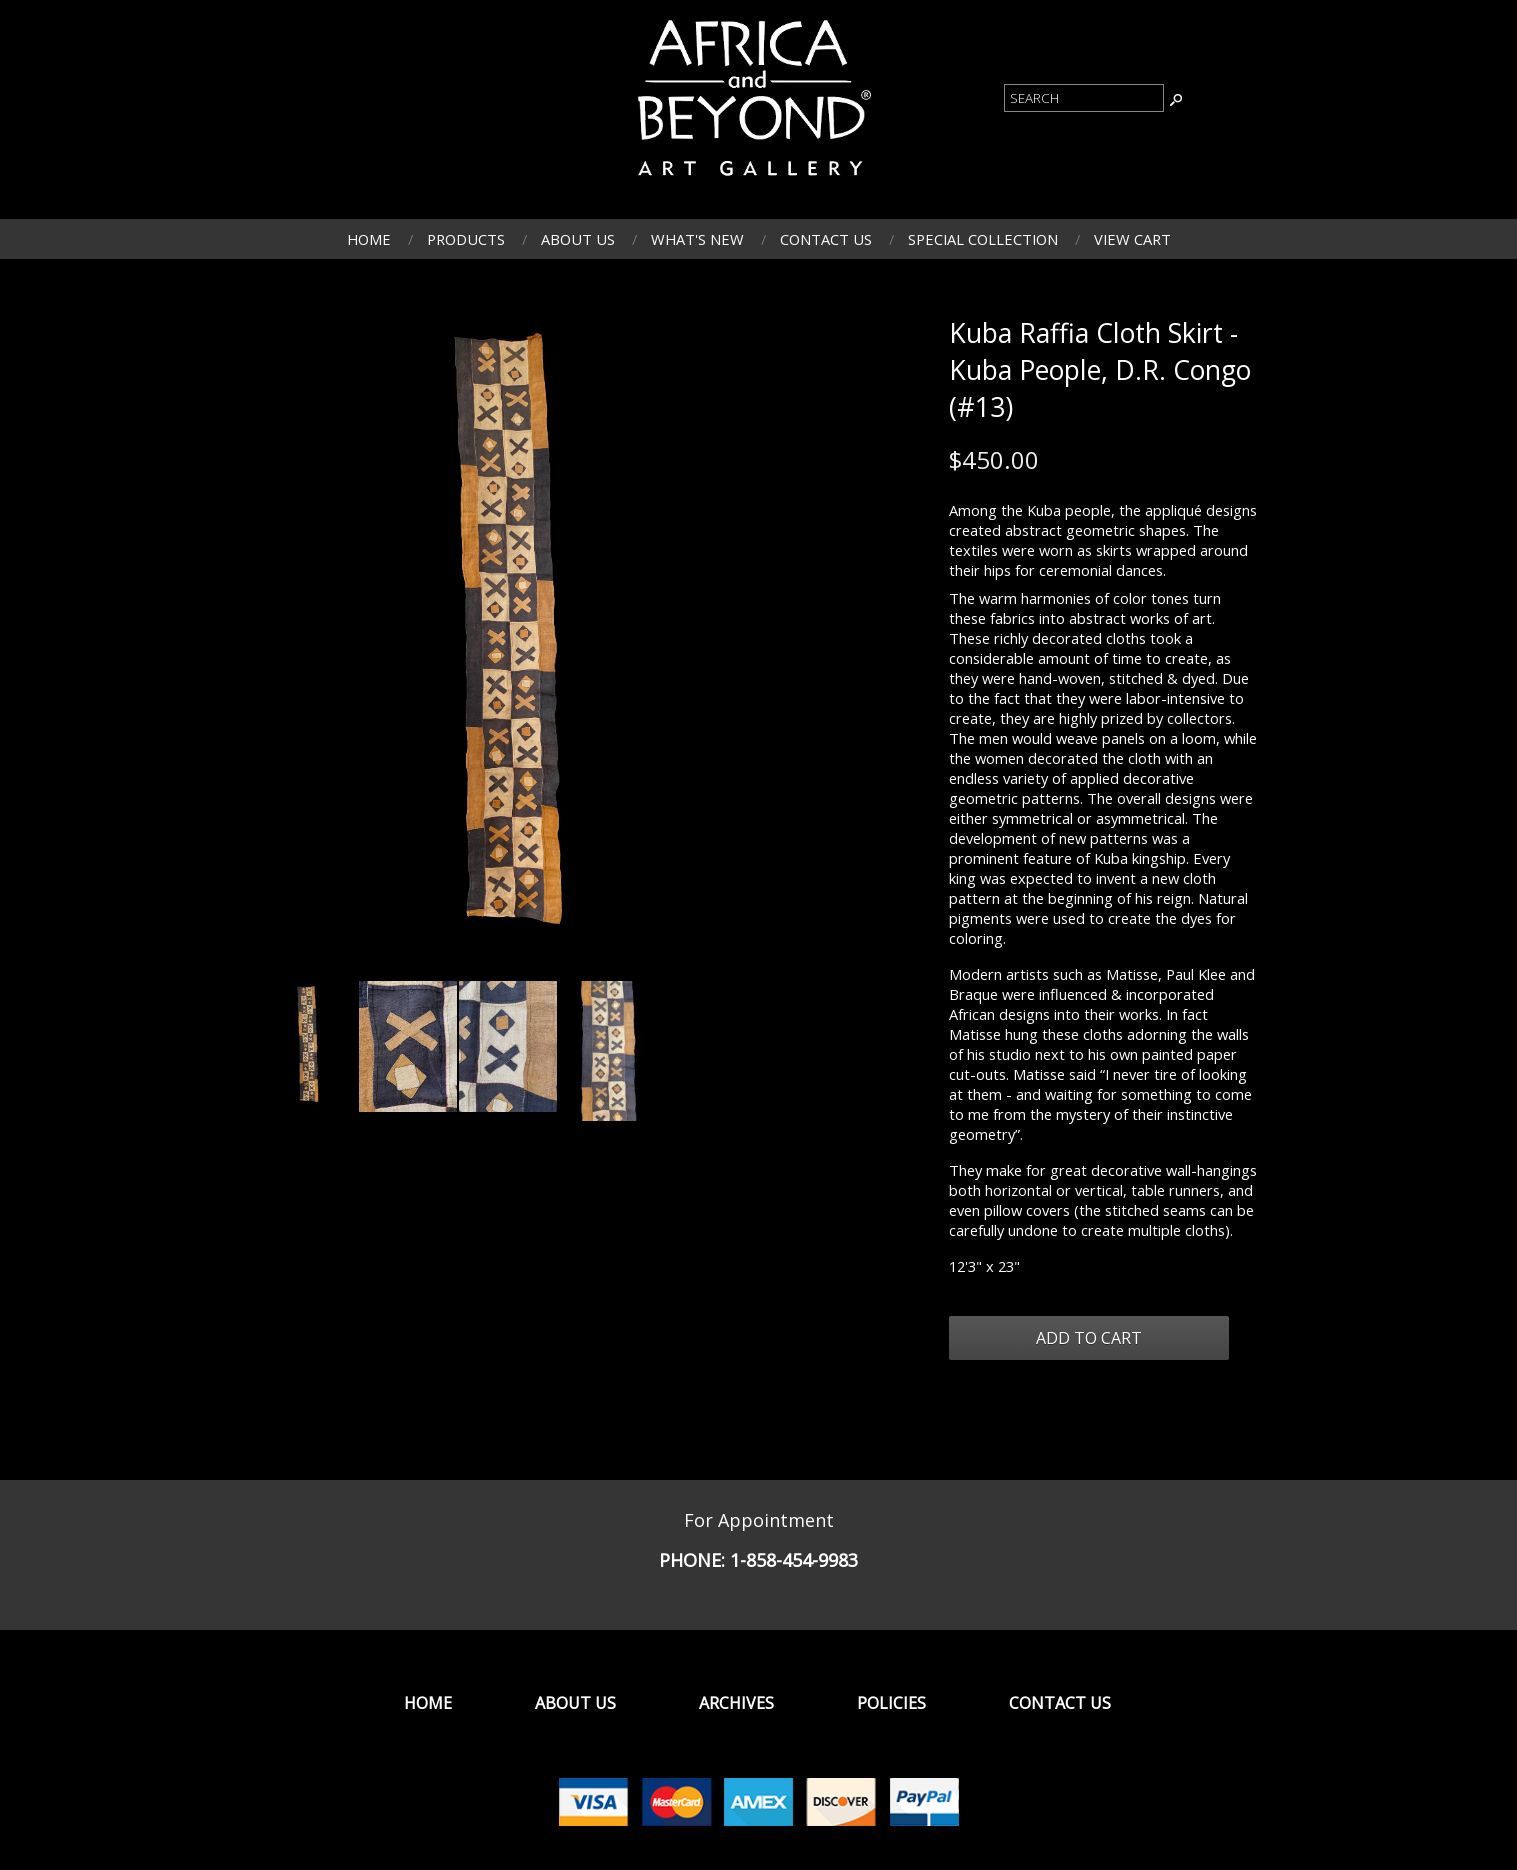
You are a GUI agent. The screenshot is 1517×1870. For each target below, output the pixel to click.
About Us (578, 239)
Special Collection (983, 239)
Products (466, 239)
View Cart (1132, 239)
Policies (891, 1703)
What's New (697, 239)
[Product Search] (1084, 98)
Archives (736, 1703)
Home (369, 239)
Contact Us (826, 239)
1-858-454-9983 (794, 1560)
